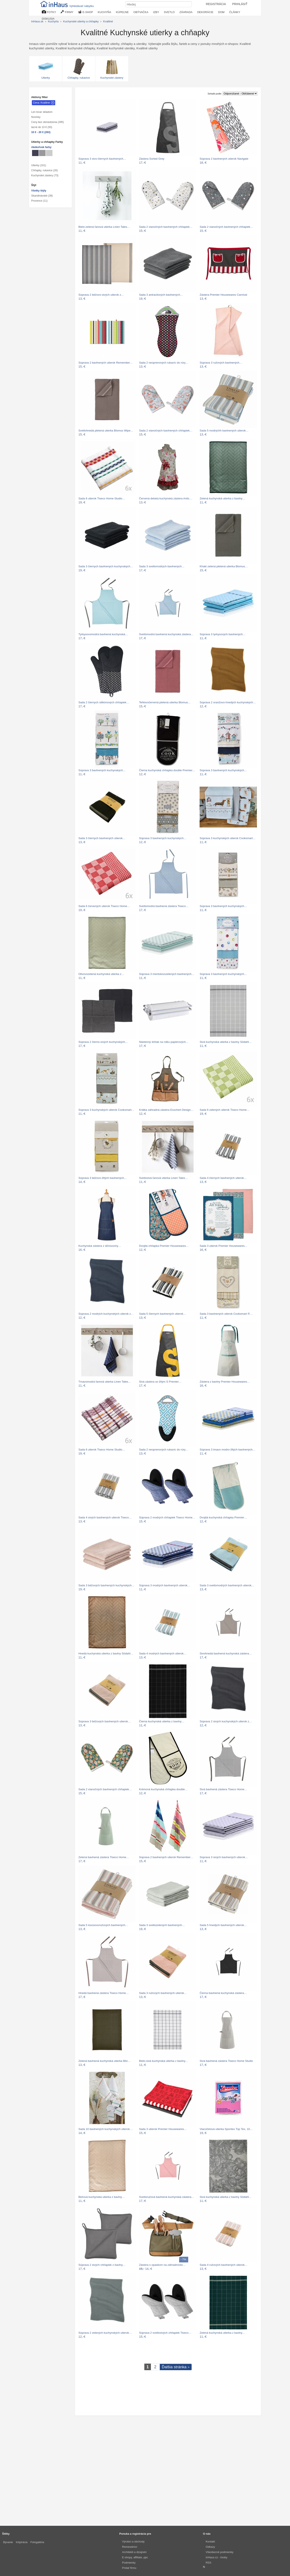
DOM (221, 12)
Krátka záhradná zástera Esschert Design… (166, 1109)
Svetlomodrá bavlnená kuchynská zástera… (166, 634)
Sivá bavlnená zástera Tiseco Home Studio (226, 2060)
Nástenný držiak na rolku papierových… (164, 1041)
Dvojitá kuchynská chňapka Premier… (223, 1517)
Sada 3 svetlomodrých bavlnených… (162, 566)
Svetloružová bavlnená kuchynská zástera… (166, 2197)
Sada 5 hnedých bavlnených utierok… (223, 1925)
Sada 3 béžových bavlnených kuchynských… (106, 1585)
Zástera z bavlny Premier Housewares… (225, 1381)
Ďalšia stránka (175, 2367)
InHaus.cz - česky (216, 2557)
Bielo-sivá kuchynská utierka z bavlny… (163, 2060)
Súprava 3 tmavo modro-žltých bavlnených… (227, 1449)
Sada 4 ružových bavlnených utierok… (223, 2264)
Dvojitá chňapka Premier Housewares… (164, 1245)
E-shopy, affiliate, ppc (135, 2557)
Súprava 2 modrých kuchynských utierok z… (106, 1313)
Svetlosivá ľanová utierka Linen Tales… (163, 1177)
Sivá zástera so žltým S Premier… (160, 1381)
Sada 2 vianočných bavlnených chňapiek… (165, 226)
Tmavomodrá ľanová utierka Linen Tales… (104, 1381)
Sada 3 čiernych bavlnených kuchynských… (105, 566)
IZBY (156, 12)
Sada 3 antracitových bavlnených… (161, 294)
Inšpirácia (22, 2542)
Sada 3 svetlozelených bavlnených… (162, 1925)
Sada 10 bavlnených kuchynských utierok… (105, 2129)
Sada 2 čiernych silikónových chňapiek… (103, 702)
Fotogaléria (37, 2542)
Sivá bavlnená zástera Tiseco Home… (223, 1789)
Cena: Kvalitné (41, 102)
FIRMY (67, 12)
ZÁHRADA (185, 12)
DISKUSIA (48, 18)
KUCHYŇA (104, 12)
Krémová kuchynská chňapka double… (163, 1789)
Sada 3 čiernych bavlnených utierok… (101, 838)
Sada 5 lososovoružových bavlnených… (103, 1925)
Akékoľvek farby (41, 147)
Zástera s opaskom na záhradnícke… (162, 2264)
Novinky (35, 117)
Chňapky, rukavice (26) (44, 170)
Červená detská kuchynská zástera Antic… (165, 498)
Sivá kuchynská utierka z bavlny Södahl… (226, 1041)
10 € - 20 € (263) (40, 132)
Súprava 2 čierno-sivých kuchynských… (103, 1041)
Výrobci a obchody (133, 2541)
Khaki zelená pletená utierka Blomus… (224, 566)
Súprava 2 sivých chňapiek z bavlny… (102, 2264)
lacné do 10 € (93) (41, 127)
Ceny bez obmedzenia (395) (47, 122)
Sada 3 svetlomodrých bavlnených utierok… (227, 1585)
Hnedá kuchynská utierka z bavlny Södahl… (105, 1653)
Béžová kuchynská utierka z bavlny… (101, 2197)
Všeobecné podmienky (220, 2552)
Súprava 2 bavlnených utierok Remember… (105, 362)
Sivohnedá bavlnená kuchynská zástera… (226, 1653)
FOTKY (49, 12)
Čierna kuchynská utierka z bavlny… (161, 1721)
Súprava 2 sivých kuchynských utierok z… (226, 1721)
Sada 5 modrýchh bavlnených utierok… (224, 430)
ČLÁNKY (234, 12)
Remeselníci (129, 2546)
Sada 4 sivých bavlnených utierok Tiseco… (105, 1517)
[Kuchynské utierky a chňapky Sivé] (42, 153)
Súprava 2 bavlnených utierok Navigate (224, 158)
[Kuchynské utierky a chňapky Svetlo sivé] (49, 153)
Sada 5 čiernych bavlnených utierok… (162, 1313)
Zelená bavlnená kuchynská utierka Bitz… (104, 2060)
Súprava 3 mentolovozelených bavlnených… (166, 974)
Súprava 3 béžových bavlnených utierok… (104, 1721)
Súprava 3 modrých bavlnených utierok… (164, 1585)
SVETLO (169, 12)
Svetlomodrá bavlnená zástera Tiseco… (164, 906)
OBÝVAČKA (140, 12)
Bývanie (8, 2542)
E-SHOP (85, 12)
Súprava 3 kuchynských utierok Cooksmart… (227, 838)
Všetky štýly (38, 190)
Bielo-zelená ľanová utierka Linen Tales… (104, 226)
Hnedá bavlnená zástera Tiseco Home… (103, 1993)
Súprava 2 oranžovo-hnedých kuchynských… (228, 702)
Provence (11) (39, 200)
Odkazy (210, 2546)
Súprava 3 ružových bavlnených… (221, 362)
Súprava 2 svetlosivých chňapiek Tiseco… (165, 2332)
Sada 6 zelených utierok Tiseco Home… (224, 1109)
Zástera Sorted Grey (151, 158)
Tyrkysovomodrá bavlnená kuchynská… (103, 634)
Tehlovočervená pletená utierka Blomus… (165, 702)
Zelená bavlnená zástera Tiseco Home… (103, 1857)
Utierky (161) (38, 165)
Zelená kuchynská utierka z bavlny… (222, 498)
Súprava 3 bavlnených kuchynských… (102, 770)
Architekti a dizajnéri (134, 2552)
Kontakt (210, 2541)
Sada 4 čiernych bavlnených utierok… (223, 1177)
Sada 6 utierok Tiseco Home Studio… (101, 498)
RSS (208, 2562)
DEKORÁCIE (205, 12)
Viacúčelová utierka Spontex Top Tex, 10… (226, 2129)
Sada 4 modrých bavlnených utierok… (162, 1653)
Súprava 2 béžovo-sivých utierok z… (101, 294)
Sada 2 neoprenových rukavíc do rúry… (163, 362)
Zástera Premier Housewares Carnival (223, 294)
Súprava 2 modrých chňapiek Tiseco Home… (167, 1517)
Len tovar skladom (41, 112)
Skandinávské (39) (42, 195)
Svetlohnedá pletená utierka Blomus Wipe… (105, 430)
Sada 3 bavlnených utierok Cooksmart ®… (226, 1313)
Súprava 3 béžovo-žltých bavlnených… (102, 1177)
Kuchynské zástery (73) (44, 175)
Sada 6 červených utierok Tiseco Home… (104, 906)
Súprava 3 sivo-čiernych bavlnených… (102, 158)
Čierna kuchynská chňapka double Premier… (167, 770)
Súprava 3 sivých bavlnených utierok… (224, 1857)
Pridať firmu (129, 2567)
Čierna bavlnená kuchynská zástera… (223, 1993)
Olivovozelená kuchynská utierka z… (101, 974)
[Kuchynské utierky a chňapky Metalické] (35, 153)
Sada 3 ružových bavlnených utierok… (163, 1993)
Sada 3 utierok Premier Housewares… (223, 1245)
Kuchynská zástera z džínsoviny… (99, 1245)
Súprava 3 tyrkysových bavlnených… (223, 634)
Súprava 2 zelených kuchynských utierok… (105, 2332)
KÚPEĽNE (122, 12)
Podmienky (129, 2562)
